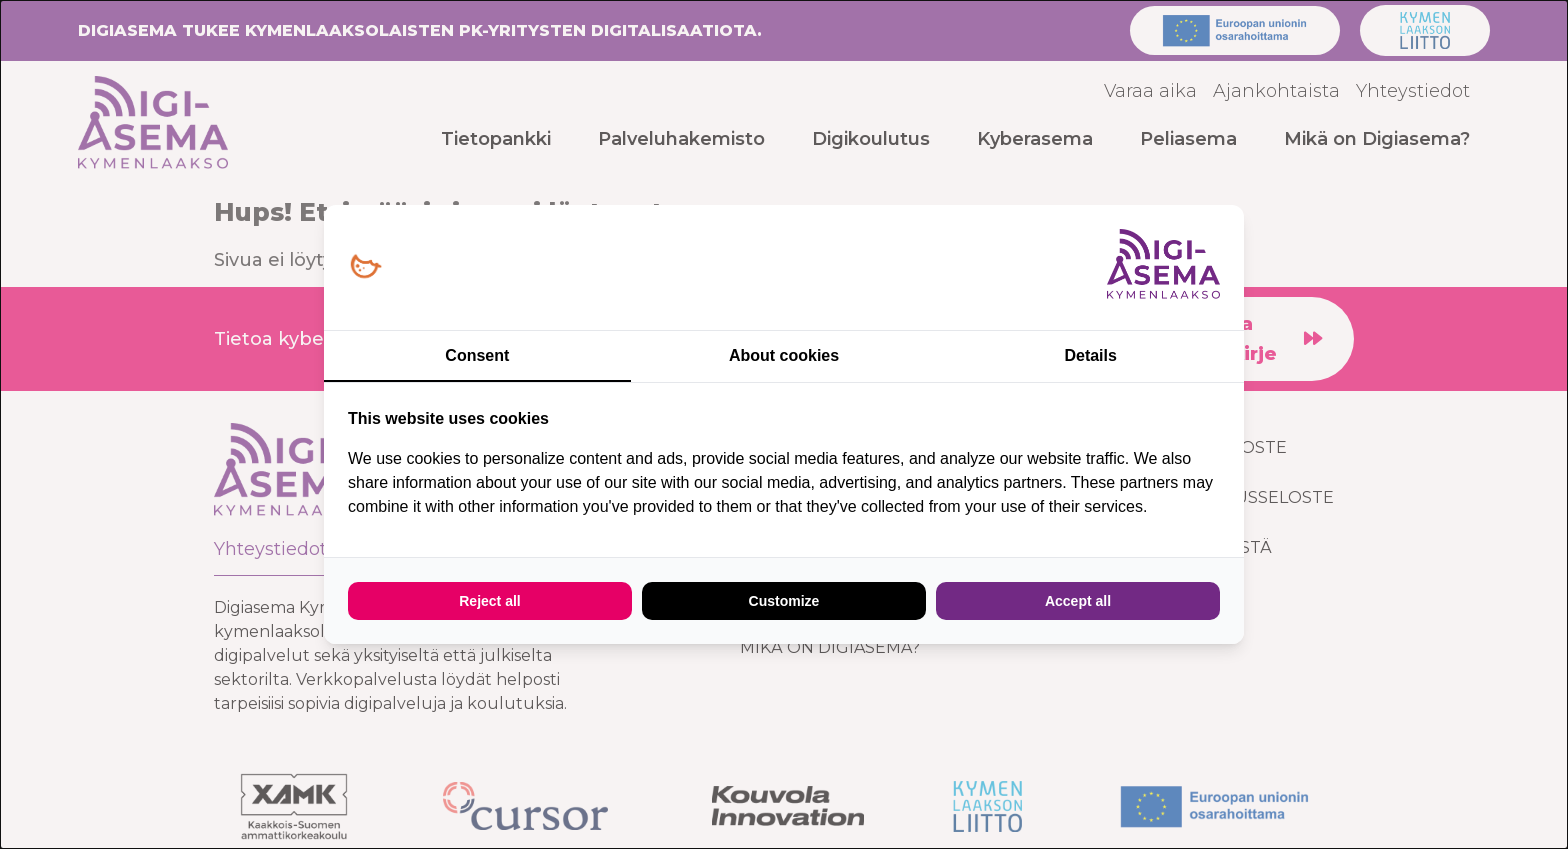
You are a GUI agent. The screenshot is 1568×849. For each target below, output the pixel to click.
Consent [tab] (477, 355)
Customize (784, 601)
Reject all (489, 601)
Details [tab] (1090, 355)
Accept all (1078, 601)
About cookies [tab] (784, 355)
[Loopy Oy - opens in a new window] (365, 267)
